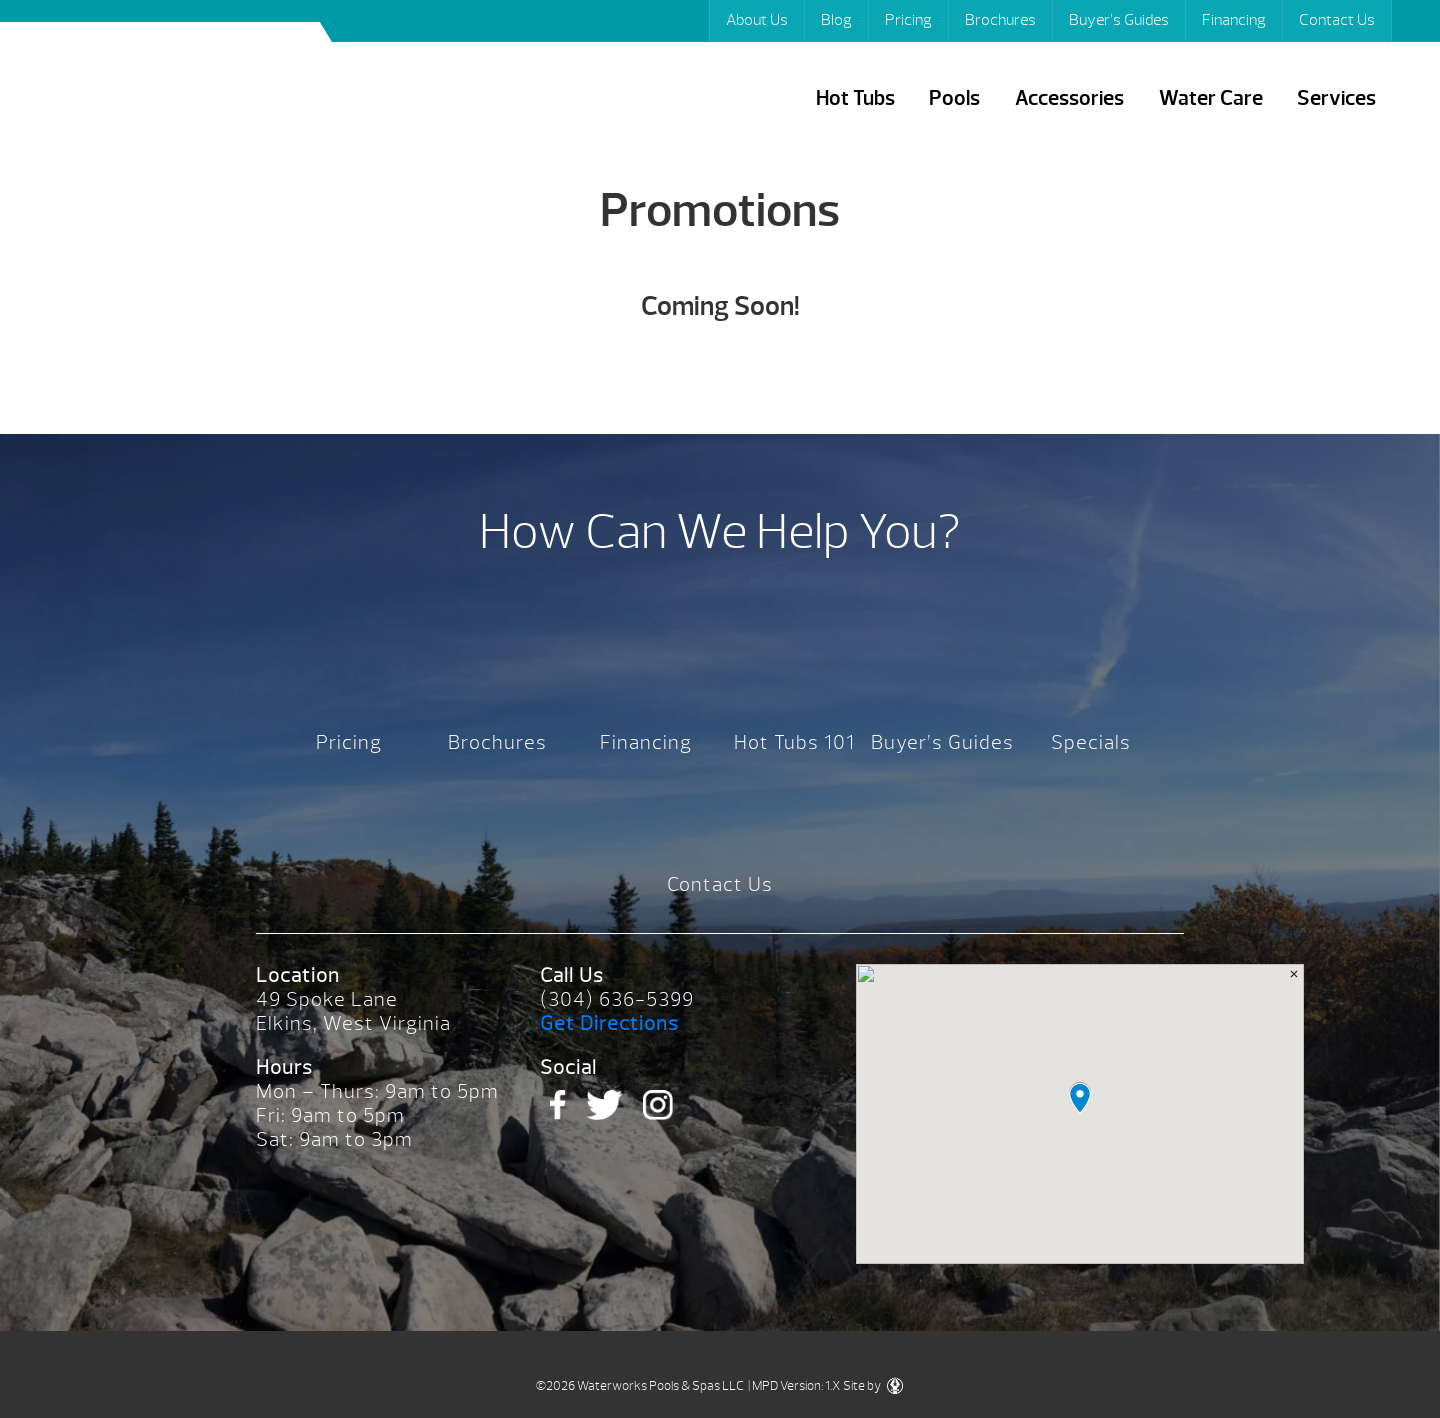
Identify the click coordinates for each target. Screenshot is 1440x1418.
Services (1336, 98)
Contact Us (1337, 20)
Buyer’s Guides (1119, 20)
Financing (1234, 20)
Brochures (1000, 20)
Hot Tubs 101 (794, 742)
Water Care (1211, 98)
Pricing (908, 20)
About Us (757, 20)
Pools (954, 98)
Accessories (1069, 98)
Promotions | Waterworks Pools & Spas (177, 88)
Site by (873, 1386)
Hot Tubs (855, 98)
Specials (1091, 742)
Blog (836, 20)
